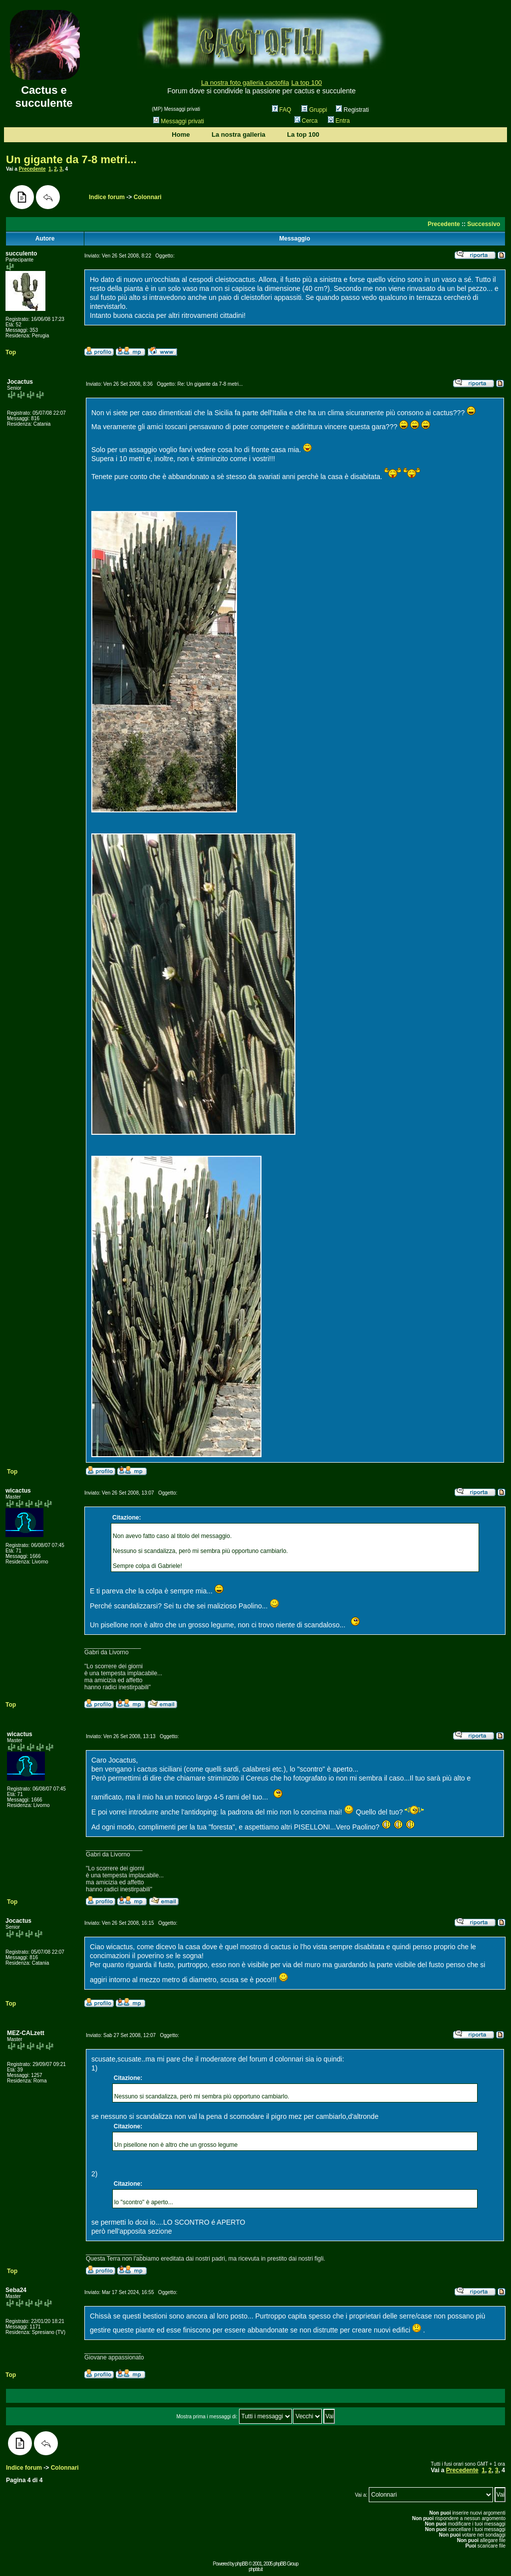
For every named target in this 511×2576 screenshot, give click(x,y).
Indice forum (107, 197)
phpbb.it (255, 2569)
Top (10, 352)
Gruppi (314, 109)
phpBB (241, 2564)
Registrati (352, 109)
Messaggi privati (178, 121)
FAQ (281, 109)
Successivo (483, 224)
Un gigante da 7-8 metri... (71, 159)
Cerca (306, 120)
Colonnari (148, 197)
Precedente (32, 169)
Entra (339, 120)
